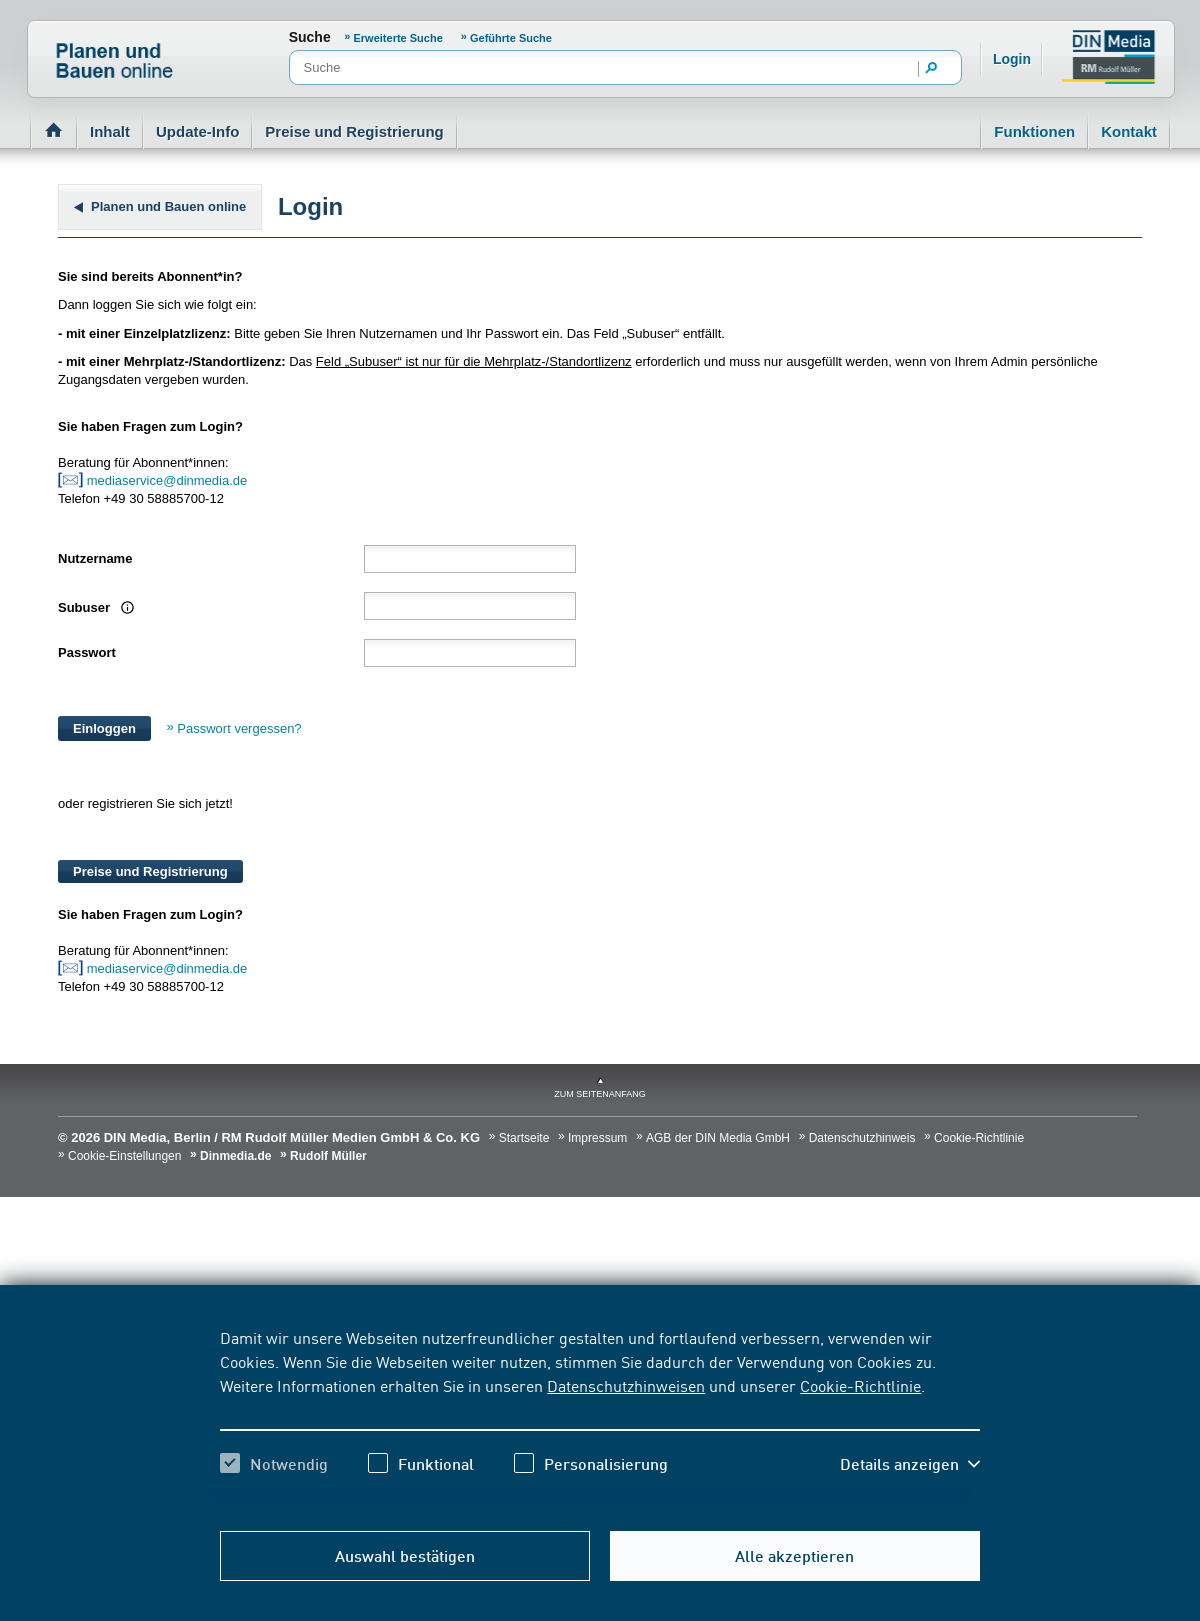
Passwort (87, 652)
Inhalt (110, 131)
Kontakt (1129, 131)
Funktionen (1034, 131)
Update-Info (197, 131)
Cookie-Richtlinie (860, 1385)
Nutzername (95, 558)
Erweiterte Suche (400, 38)
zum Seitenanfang (600, 1094)
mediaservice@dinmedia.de (169, 480)
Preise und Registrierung (354, 131)
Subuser (86, 607)
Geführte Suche (511, 38)
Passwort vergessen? (239, 728)
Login (1012, 59)
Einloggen (104, 728)
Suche (310, 37)
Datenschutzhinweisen (626, 1385)
